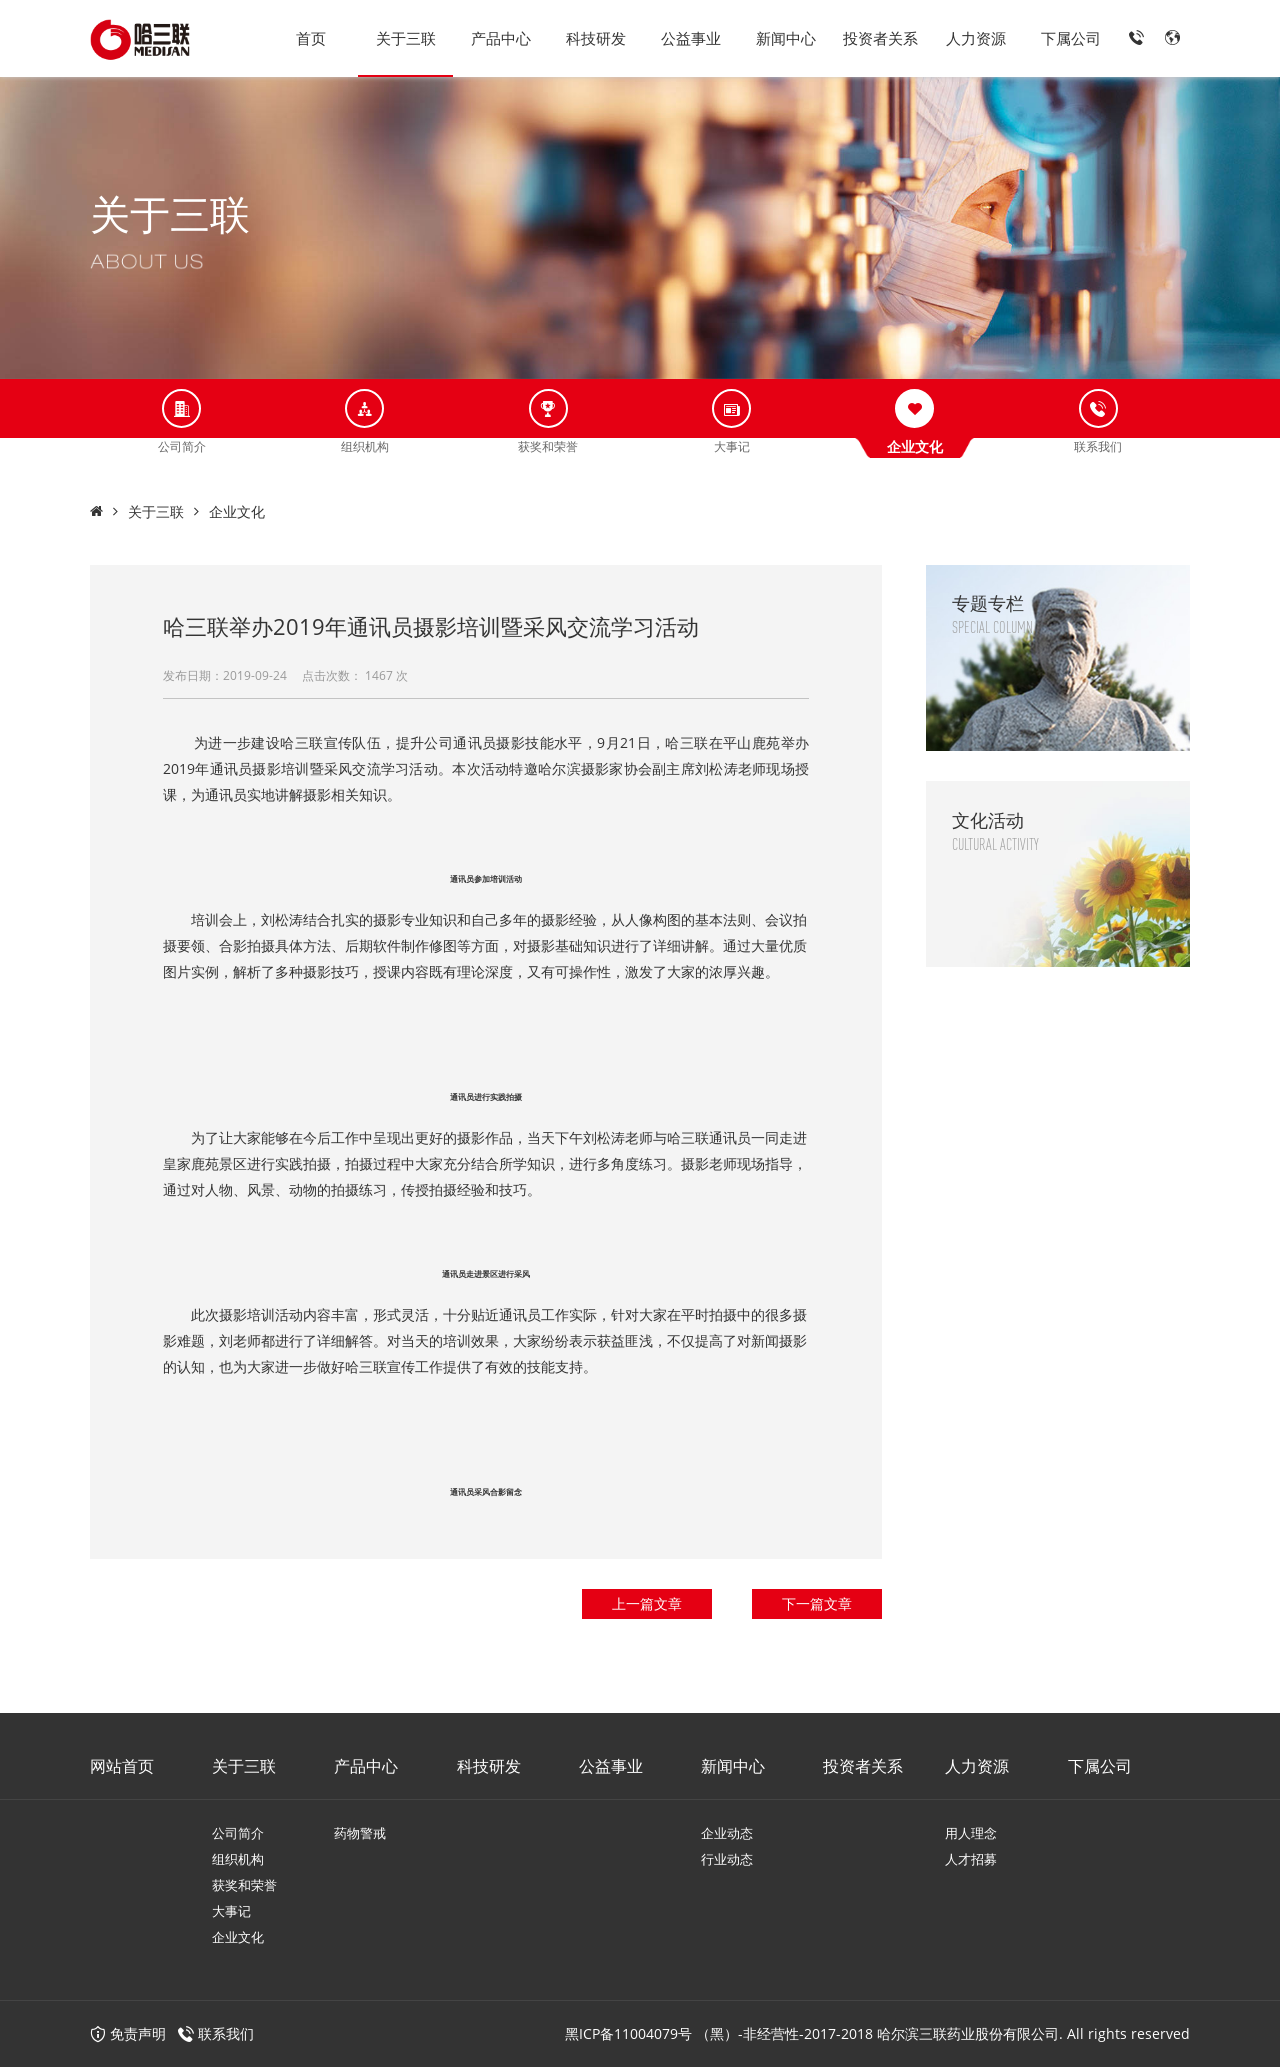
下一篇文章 (817, 1603)
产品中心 (501, 38)
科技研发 (596, 38)
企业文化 (237, 511)
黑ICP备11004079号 (628, 2033)
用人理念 (971, 1833)
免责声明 (128, 2033)
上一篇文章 (647, 1603)
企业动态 (727, 1833)
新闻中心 (786, 38)
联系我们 (226, 2033)
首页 (311, 38)
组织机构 (238, 1859)
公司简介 (238, 1833)
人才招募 (971, 1859)
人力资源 (976, 38)
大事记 (231, 1911)
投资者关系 (880, 38)
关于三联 (406, 38)
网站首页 (122, 1766)
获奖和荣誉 (244, 1885)
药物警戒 (360, 1833)
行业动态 (727, 1859)
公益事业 (691, 38)
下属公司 (1071, 38)
